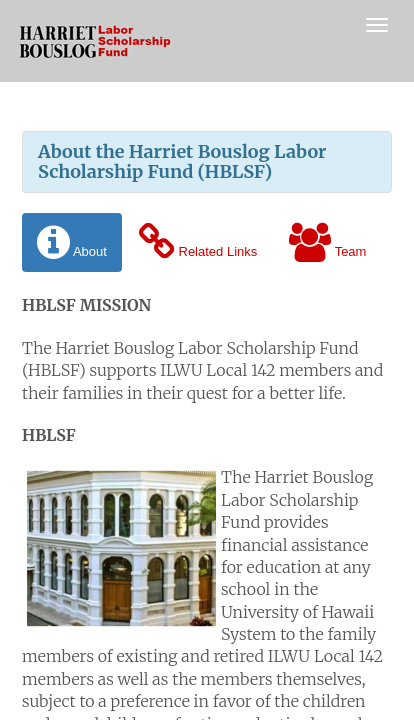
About (72, 242)
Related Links (198, 242)
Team (327, 242)
